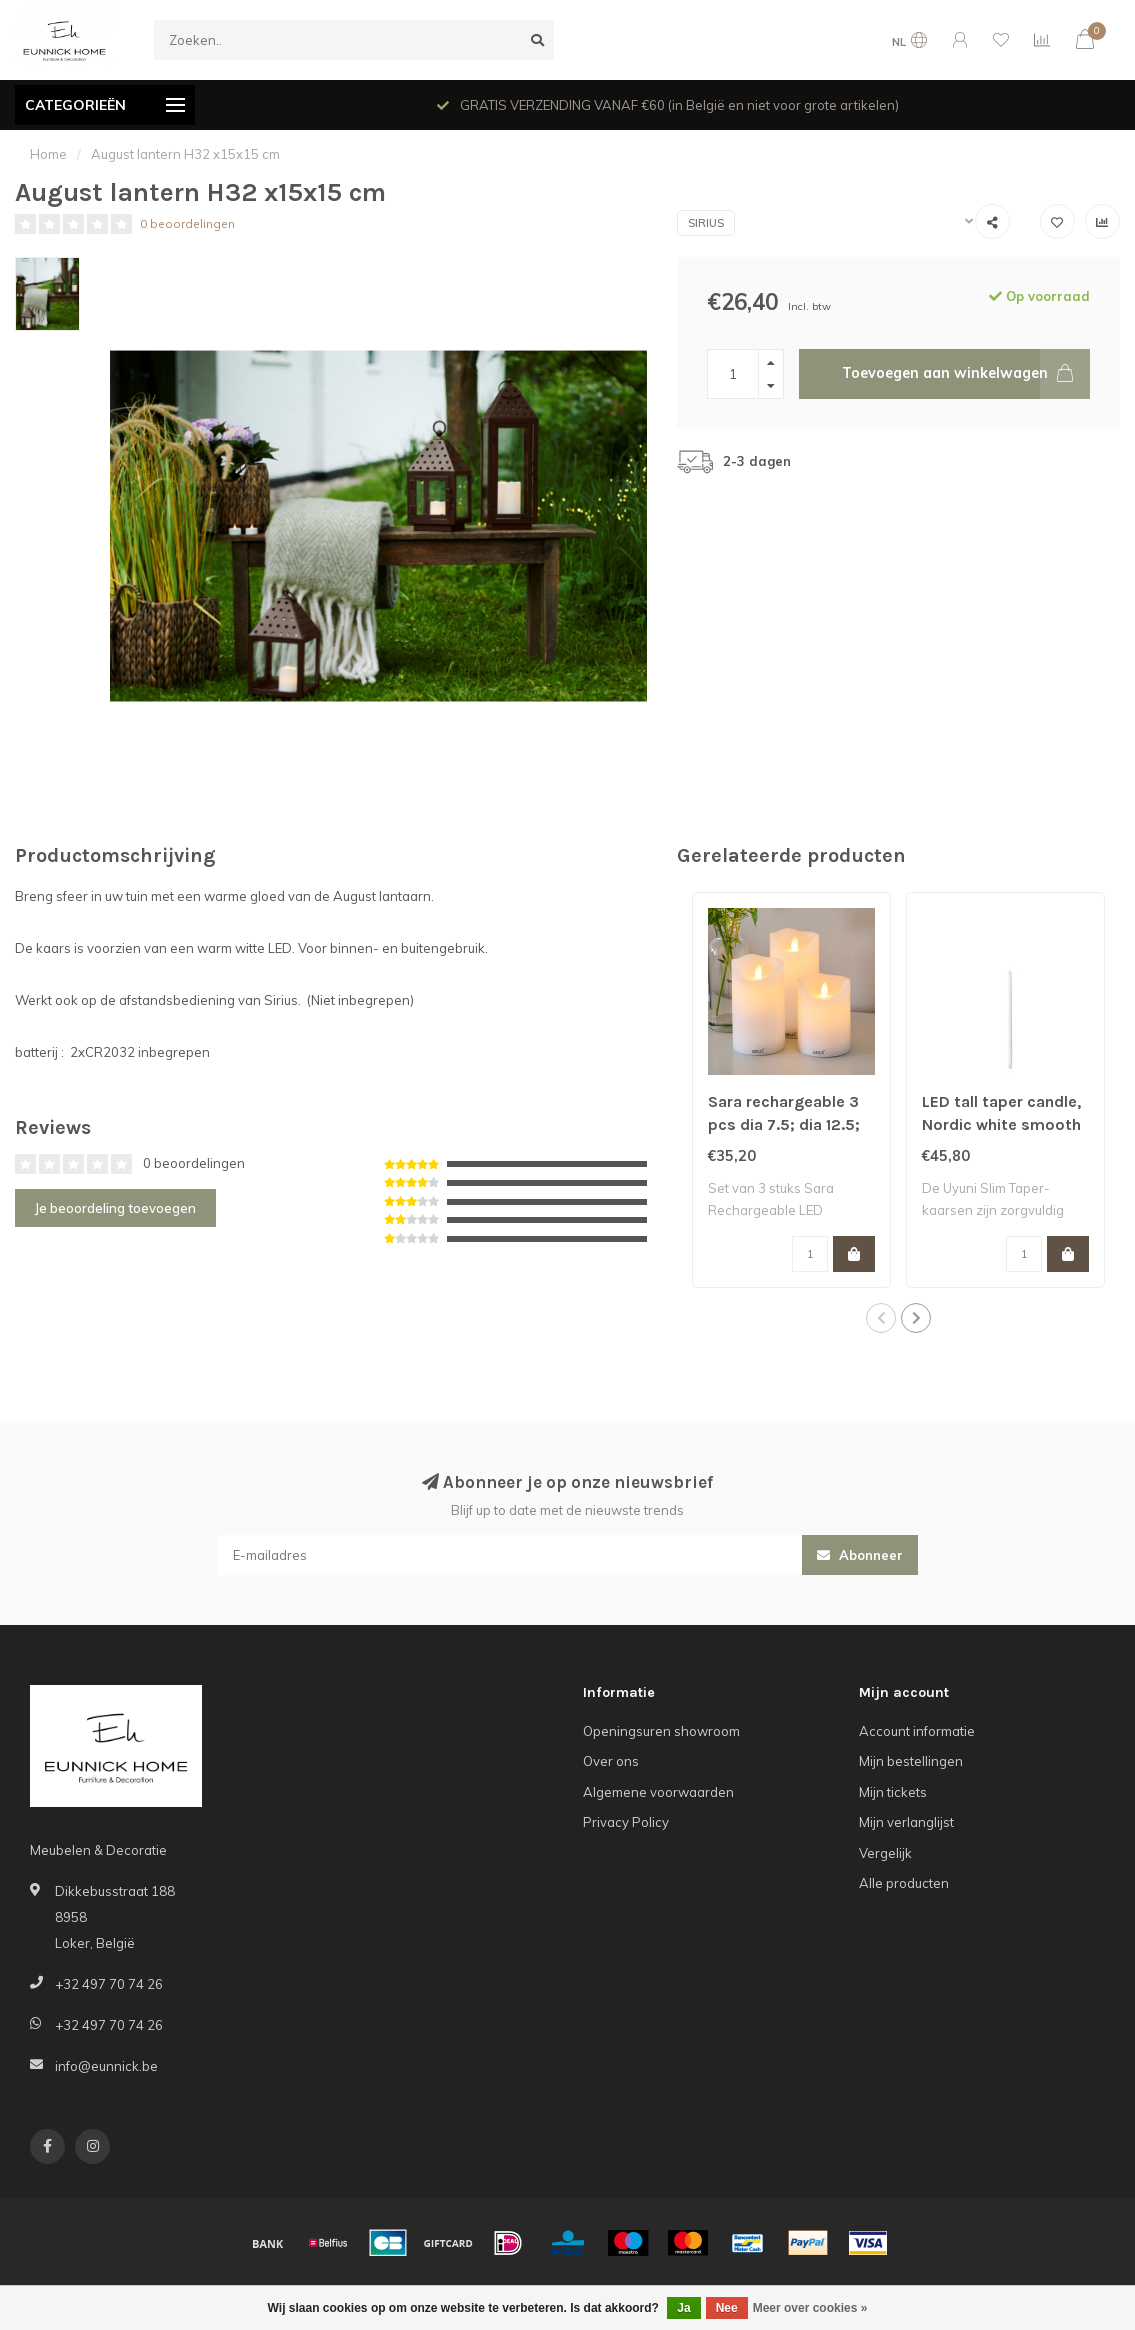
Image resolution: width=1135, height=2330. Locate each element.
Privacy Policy (626, 1822)
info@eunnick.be (106, 2066)
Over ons (611, 1761)
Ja (683, 2308)
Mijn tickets (893, 1792)
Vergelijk (885, 1853)
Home (48, 154)
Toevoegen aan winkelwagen (966, 374)
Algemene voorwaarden (658, 1792)
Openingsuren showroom (661, 1731)
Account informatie (917, 1731)
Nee (727, 2308)
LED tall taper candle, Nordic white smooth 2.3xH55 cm (1001, 1124)
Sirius (706, 223)
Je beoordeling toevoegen (115, 1208)
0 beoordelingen (187, 223)
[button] (881, 1318)
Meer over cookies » (810, 2308)
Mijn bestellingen (911, 1761)
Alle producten (904, 1883)
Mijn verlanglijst (906, 1822)
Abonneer (860, 1555)
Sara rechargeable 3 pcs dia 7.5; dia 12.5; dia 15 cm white (784, 1124)
